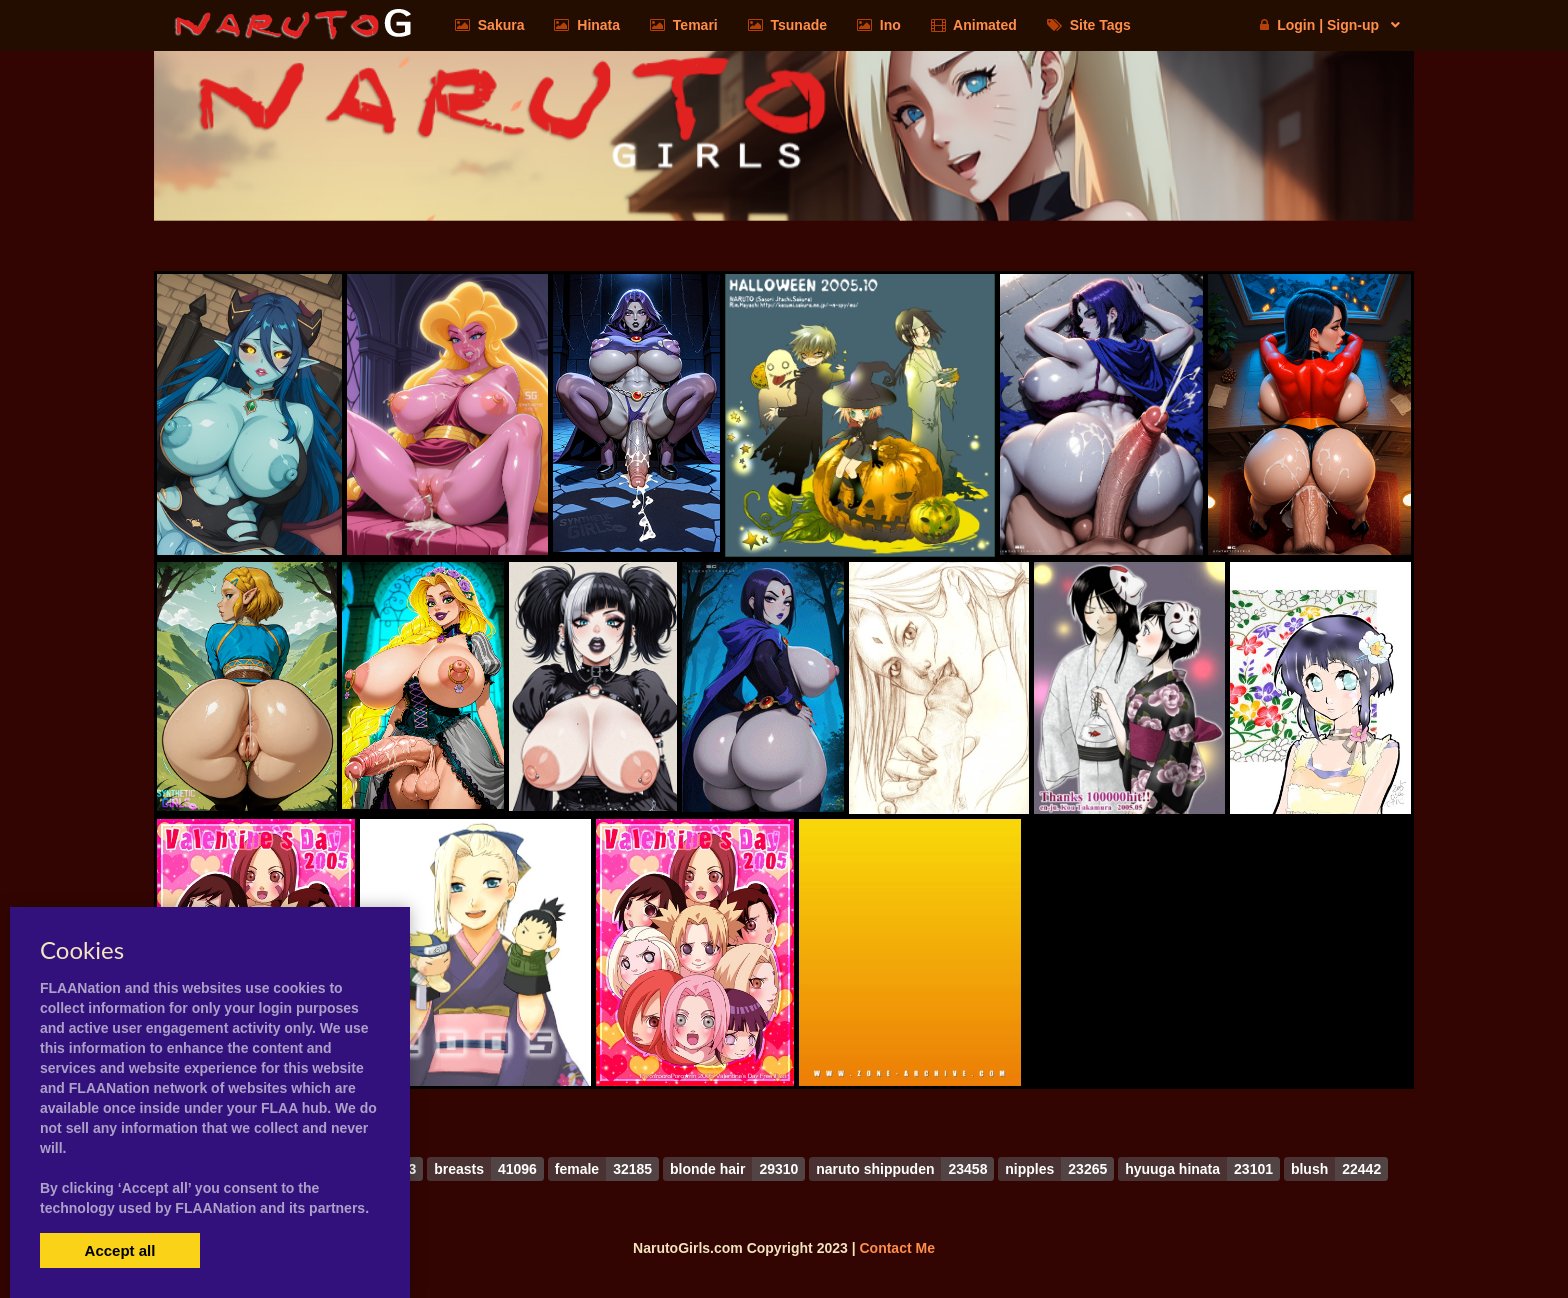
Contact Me (896, 1248)
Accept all (120, 1250)
